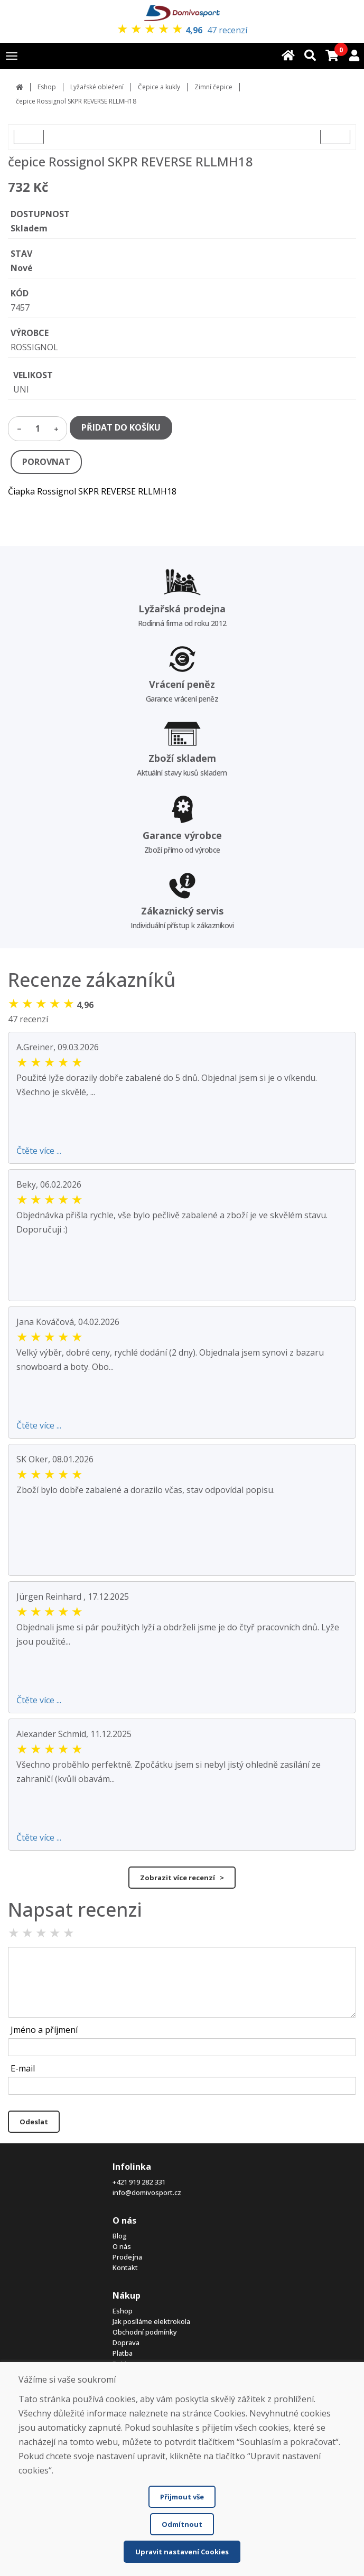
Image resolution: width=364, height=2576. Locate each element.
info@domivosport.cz (147, 2192)
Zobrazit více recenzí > (182, 1877)
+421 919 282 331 (139, 2182)
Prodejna (127, 2257)
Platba (123, 2353)
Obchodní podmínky (145, 2332)
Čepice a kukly (159, 86)
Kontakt (125, 2267)
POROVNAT (46, 462)
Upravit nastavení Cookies (182, 2551)
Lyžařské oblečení (97, 86)
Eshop (47, 86)
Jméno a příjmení (44, 2030)
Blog (120, 2236)
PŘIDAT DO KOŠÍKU (121, 427)
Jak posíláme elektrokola (151, 2321)
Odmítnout (182, 2524)
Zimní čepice (213, 86)
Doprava (126, 2342)
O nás (122, 2246)
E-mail (23, 2068)
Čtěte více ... (38, 1150)
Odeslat (34, 2121)
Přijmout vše (182, 2497)
